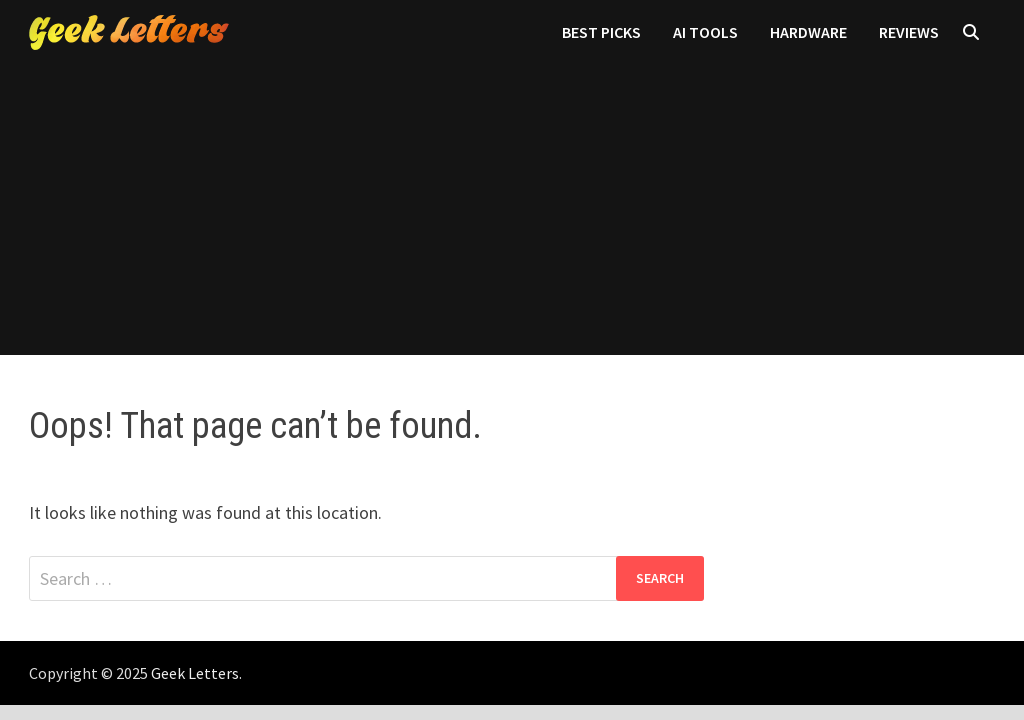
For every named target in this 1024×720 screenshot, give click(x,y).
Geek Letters (195, 673)
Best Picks (601, 32)
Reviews (909, 32)
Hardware (808, 32)
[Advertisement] (512, 215)
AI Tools (705, 32)
